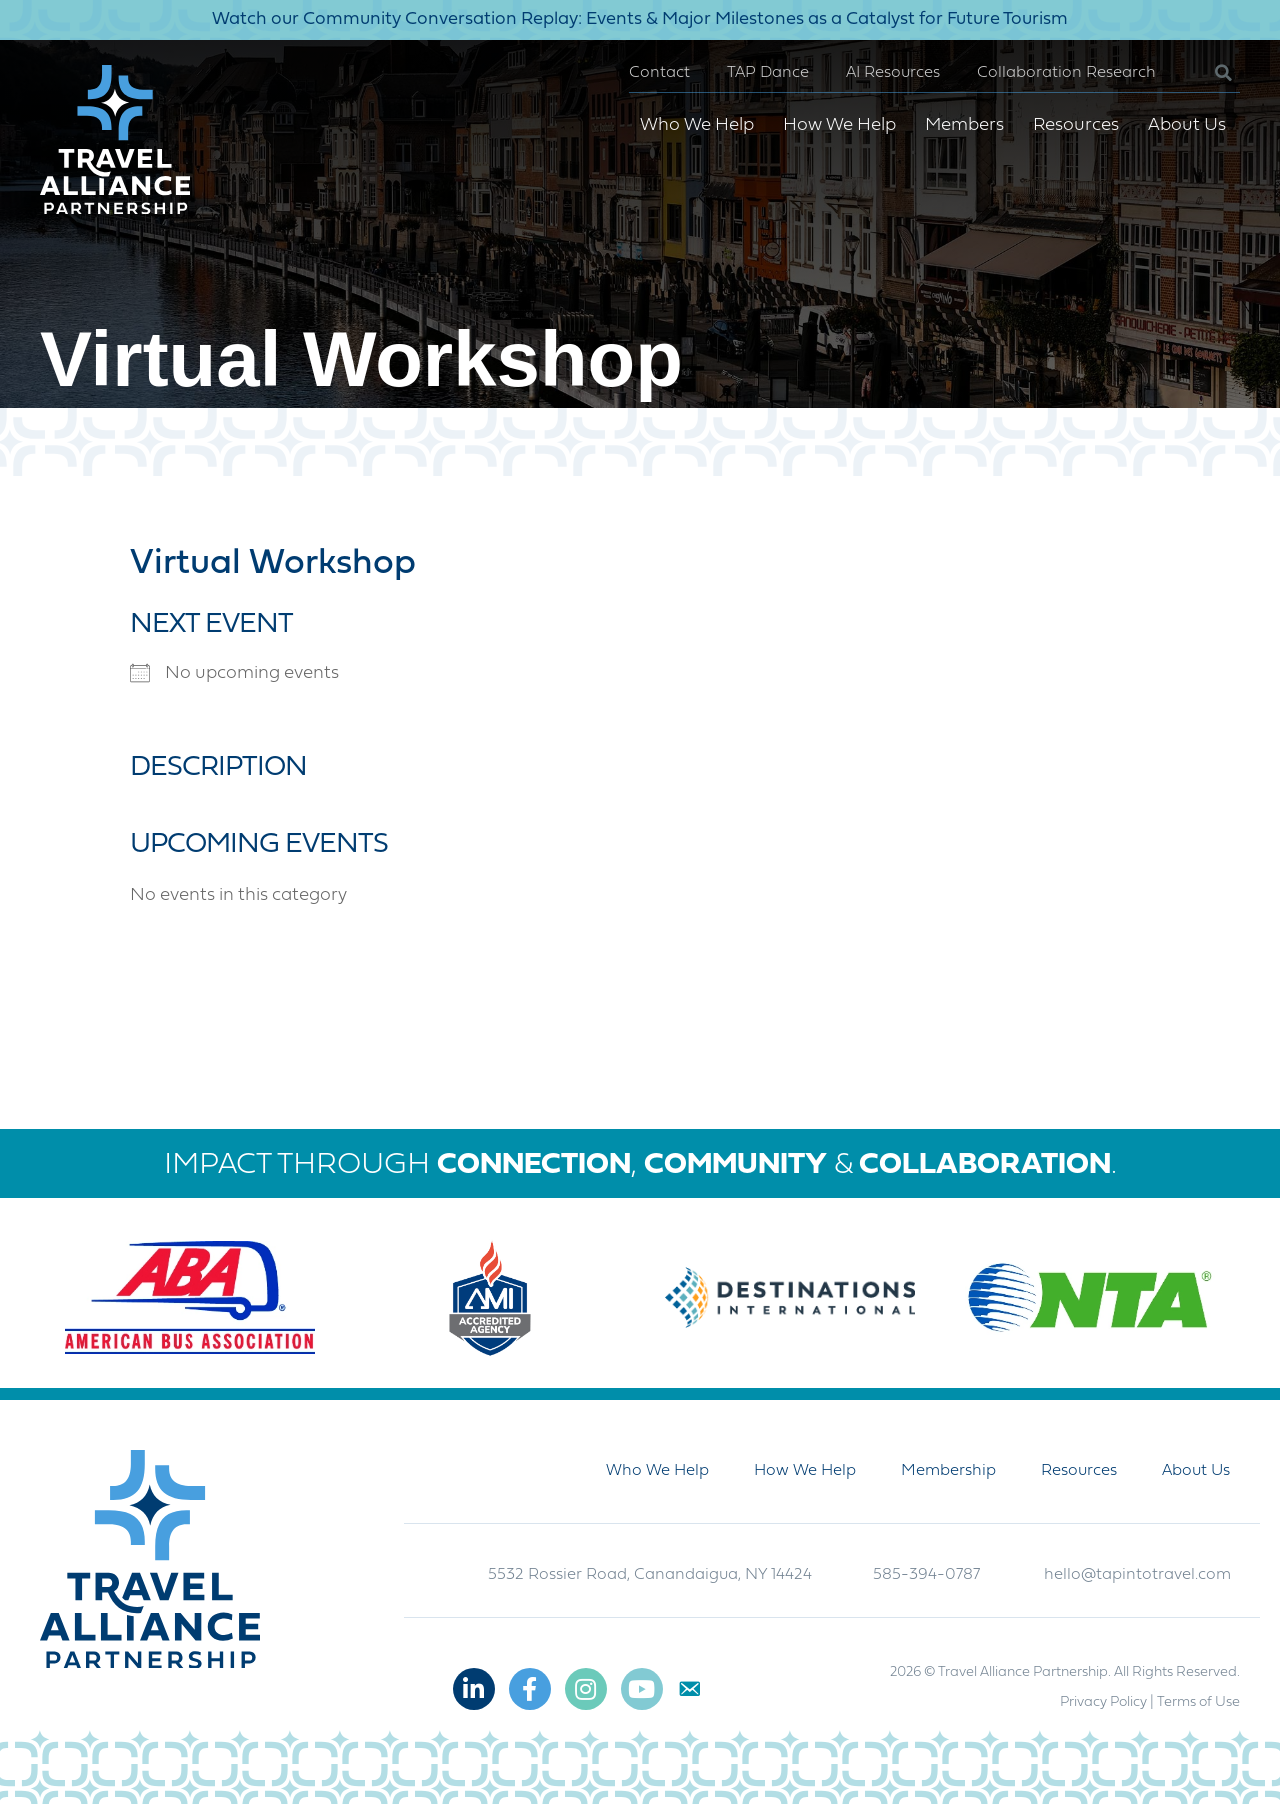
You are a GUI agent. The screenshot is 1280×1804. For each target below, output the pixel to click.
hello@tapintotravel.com (1137, 1575)
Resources (1076, 125)
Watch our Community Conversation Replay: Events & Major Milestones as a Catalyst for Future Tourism (640, 19)
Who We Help (697, 125)
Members (964, 125)
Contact (659, 73)
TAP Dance (768, 73)
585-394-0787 (926, 1575)
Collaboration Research (1066, 73)
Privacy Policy (1103, 1702)
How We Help (839, 125)
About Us (1187, 125)
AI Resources (893, 73)
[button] (1207, 73)
